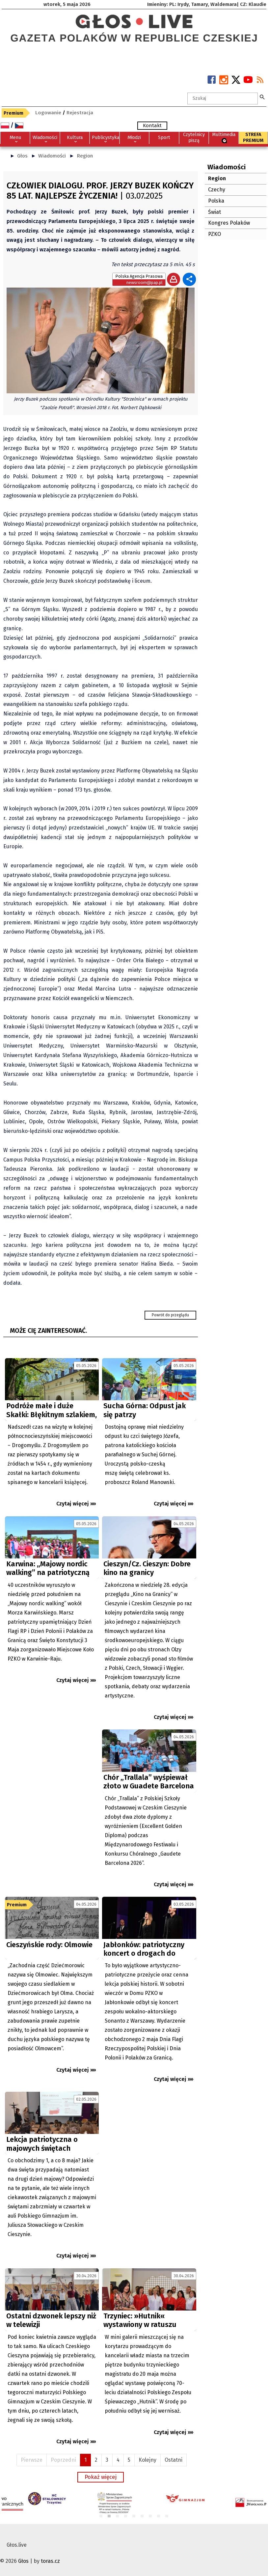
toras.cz (50, 2561)
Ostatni (173, 2460)
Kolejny (147, 2460)
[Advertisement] (52, 1788)
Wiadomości (52, 156)
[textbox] (222, 98)
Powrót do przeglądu (170, 1315)
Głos (22, 156)
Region (85, 156)
